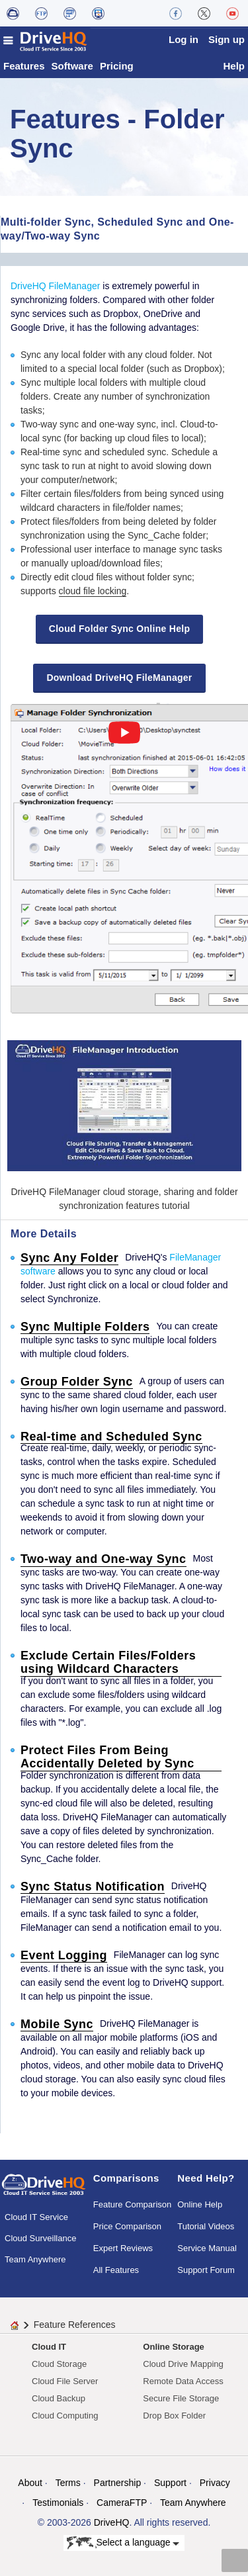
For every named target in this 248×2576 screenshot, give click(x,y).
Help (234, 65)
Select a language (123, 2543)
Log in (183, 39)
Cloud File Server (65, 2381)
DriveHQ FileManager (55, 286)
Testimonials (57, 2502)
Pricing (117, 65)
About (30, 2482)
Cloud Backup (58, 2398)
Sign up (226, 39)
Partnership (118, 2482)
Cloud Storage (59, 2364)
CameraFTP (122, 2502)
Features (24, 65)
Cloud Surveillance (40, 2238)
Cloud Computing (65, 2416)
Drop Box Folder (174, 2416)
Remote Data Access (183, 2381)
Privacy (215, 2482)
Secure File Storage (181, 2398)
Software (72, 65)
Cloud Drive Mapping (183, 2364)
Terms (68, 2482)
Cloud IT (49, 2347)
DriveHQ (112, 2522)
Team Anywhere (35, 2259)
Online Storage (173, 2347)
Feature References (75, 2324)
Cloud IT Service (36, 2217)
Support (170, 2482)
